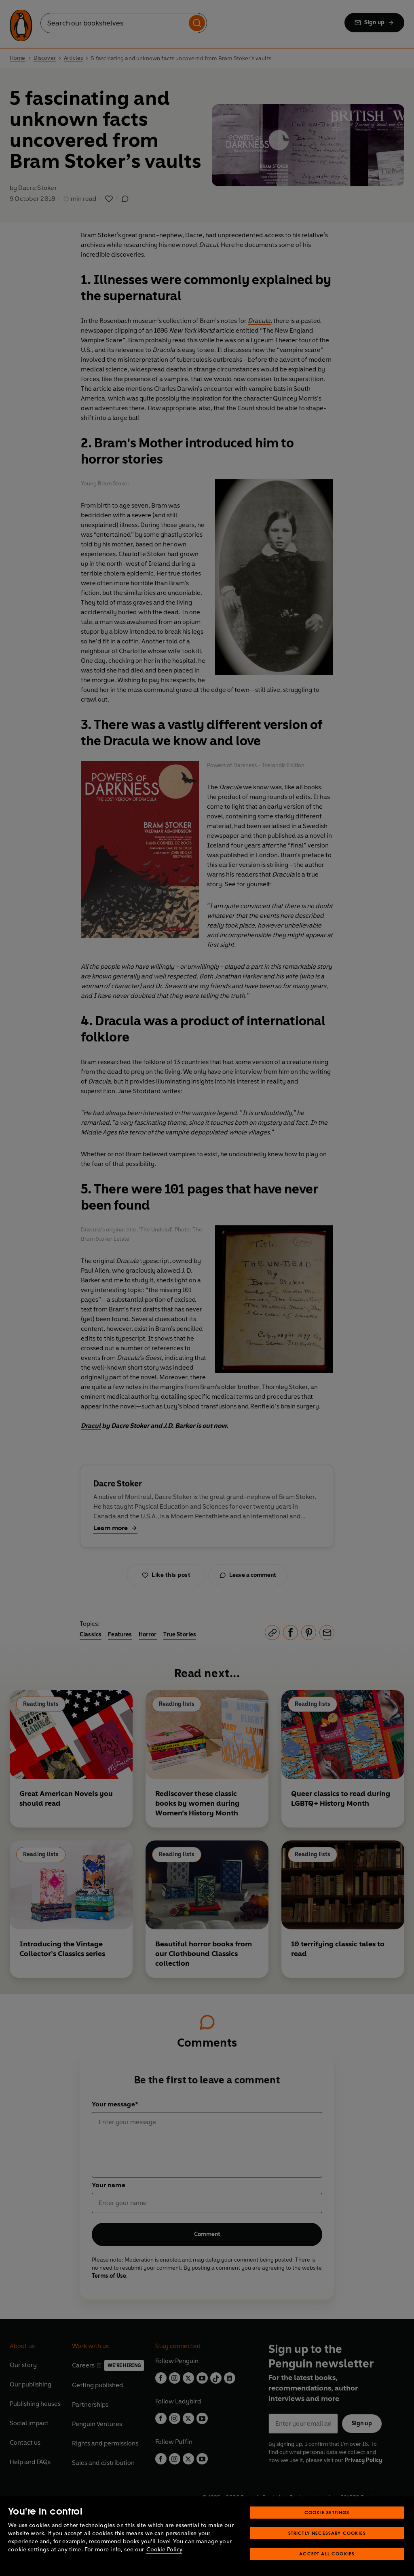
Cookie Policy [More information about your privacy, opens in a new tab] (164, 2549)
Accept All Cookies (327, 2554)
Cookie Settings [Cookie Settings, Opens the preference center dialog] (327, 2512)
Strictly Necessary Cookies (327, 2533)
